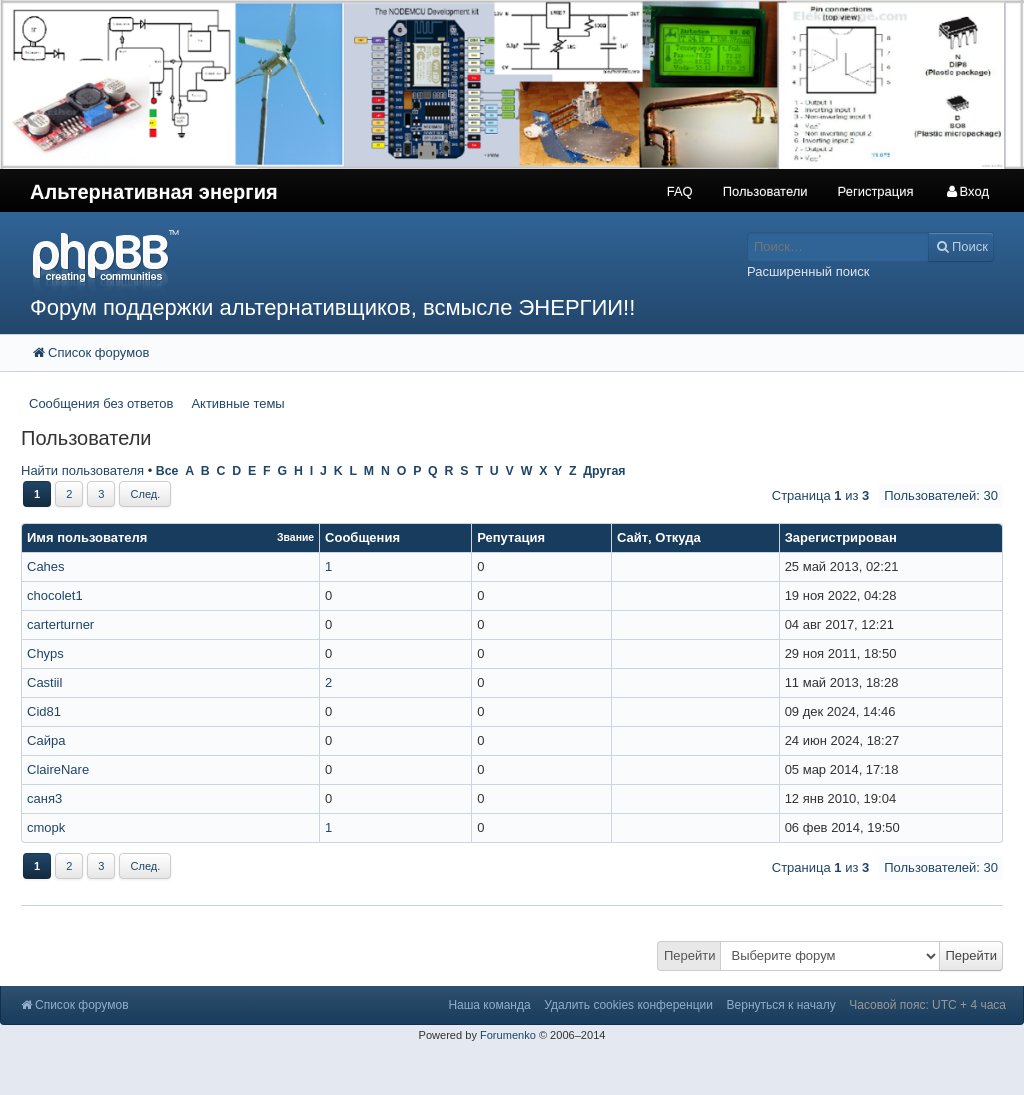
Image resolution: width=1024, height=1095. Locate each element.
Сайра (46, 740)
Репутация (511, 537)
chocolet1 (55, 595)
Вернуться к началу (781, 1005)
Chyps (45, 653)
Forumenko (508, 1035)
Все (167, 471)
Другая (604, 471)
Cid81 (44, 711)
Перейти (690, 955)
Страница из (820, 495)
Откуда (677, 537)
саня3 (44, 798)
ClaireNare (58, 769)
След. (145, 494)
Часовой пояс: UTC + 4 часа (927, 1005)
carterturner (60, 624)
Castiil (44, 682)
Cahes (46, 566)
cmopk (46, 827)
